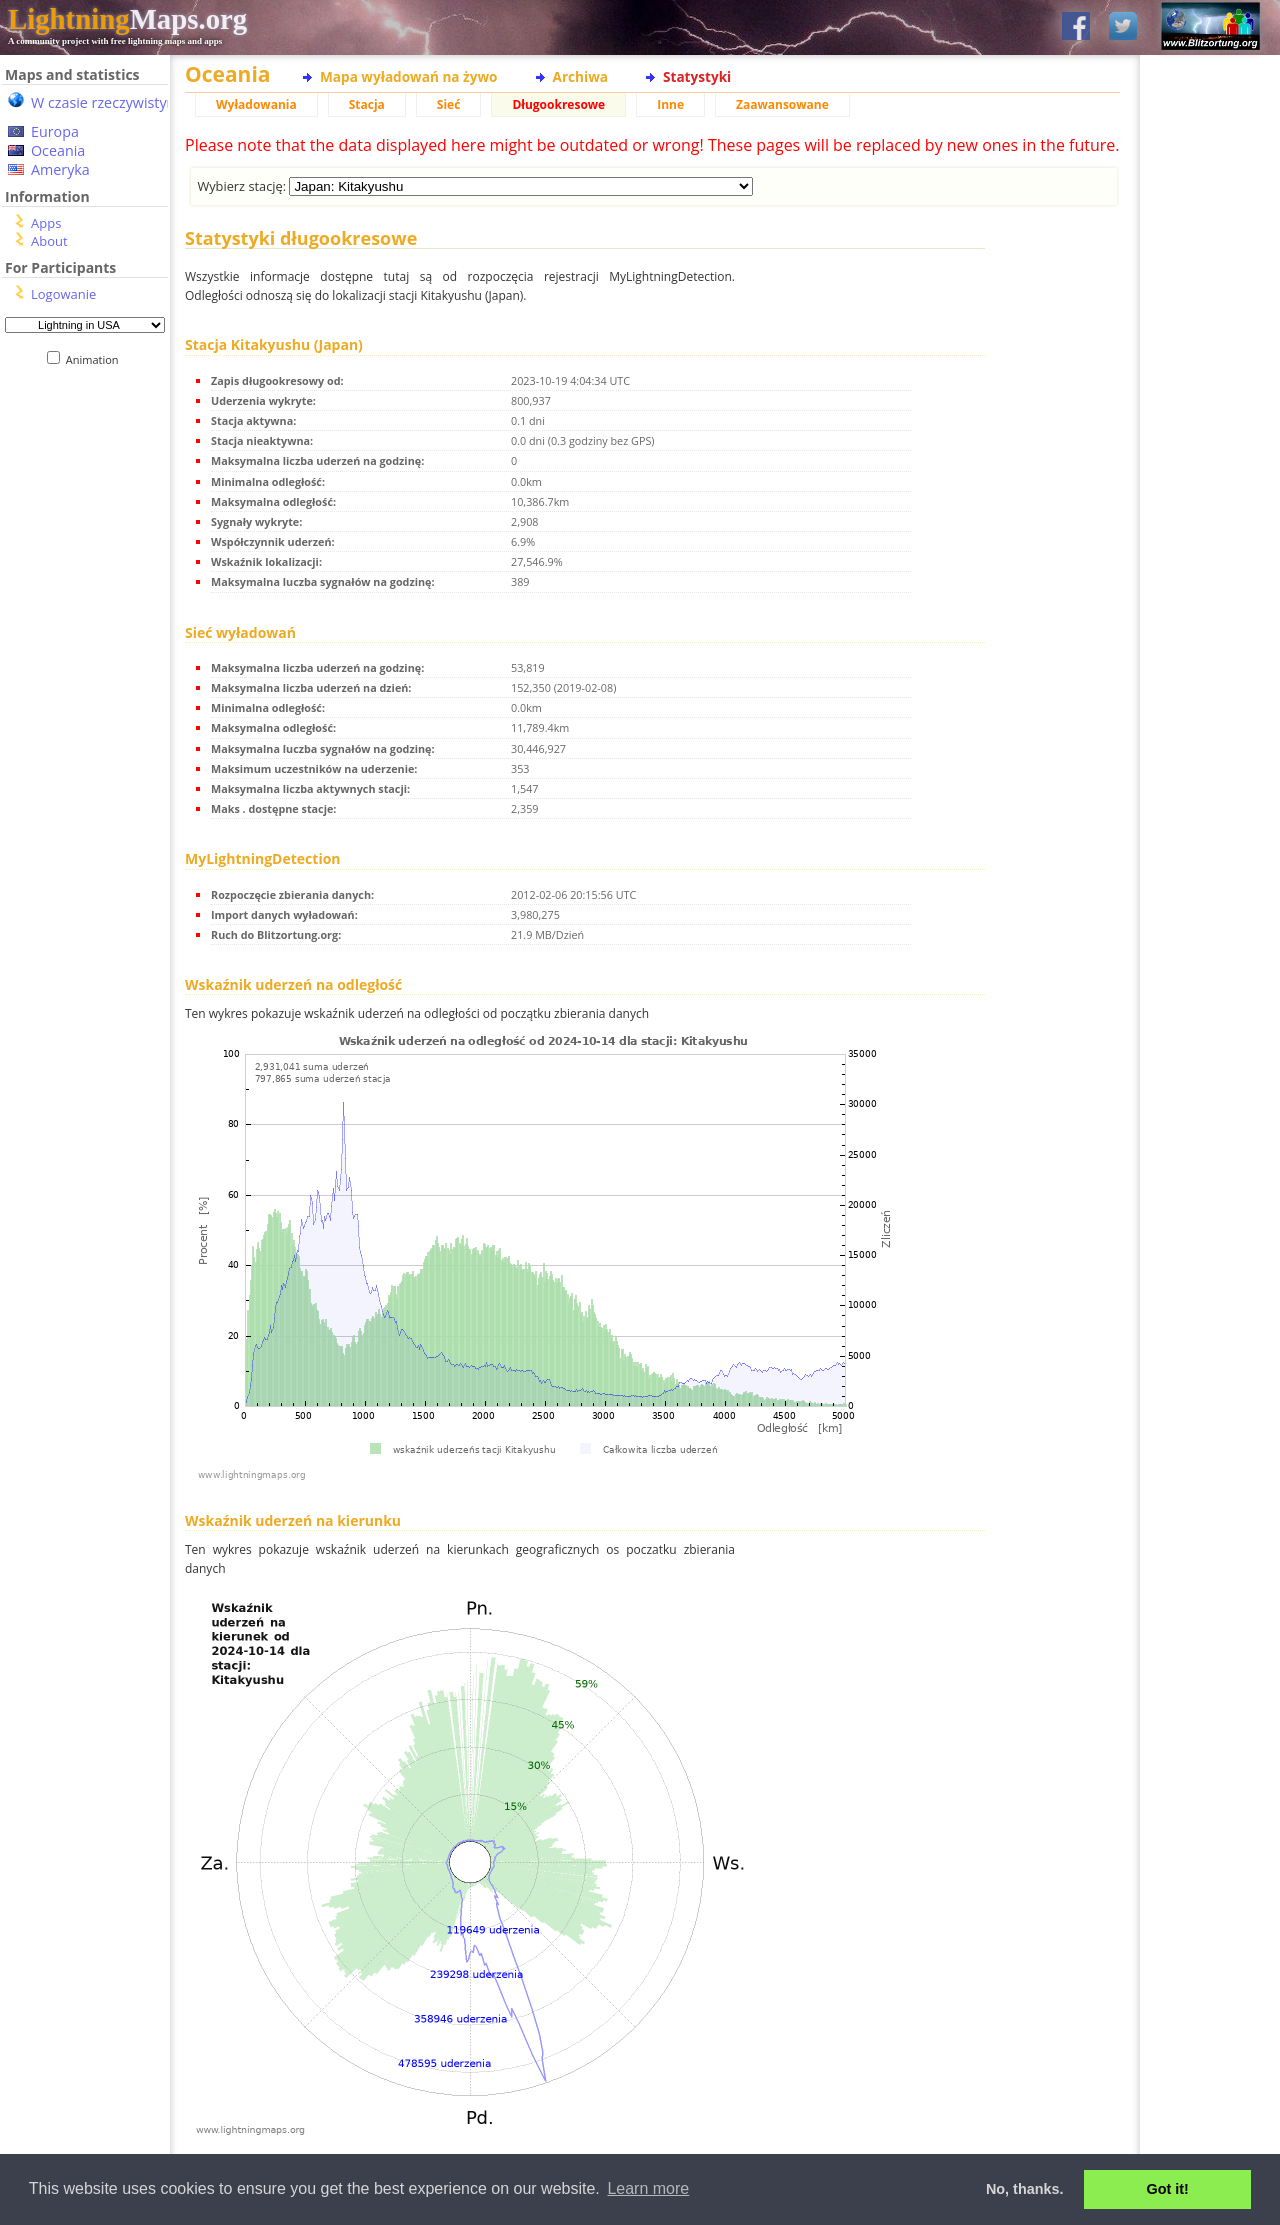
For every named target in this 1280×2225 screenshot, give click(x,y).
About (49, 241)
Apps (46, 223)
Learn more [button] (648, 2188)
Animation (96, 359)
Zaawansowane (782, 104)
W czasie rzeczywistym (105, 102)
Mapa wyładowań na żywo (409, 76)
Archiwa (580, 76)
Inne (670, 104)
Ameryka (60, 169)
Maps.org (127, 19)
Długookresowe (558, 104)
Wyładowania (256, 104)
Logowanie (63, 294)
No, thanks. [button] (1025, 2189)
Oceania (58, 150)
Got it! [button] (1168, 2189)
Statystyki (697, 76)
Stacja (367, 104)
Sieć (449, 104)
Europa (55, 131)
